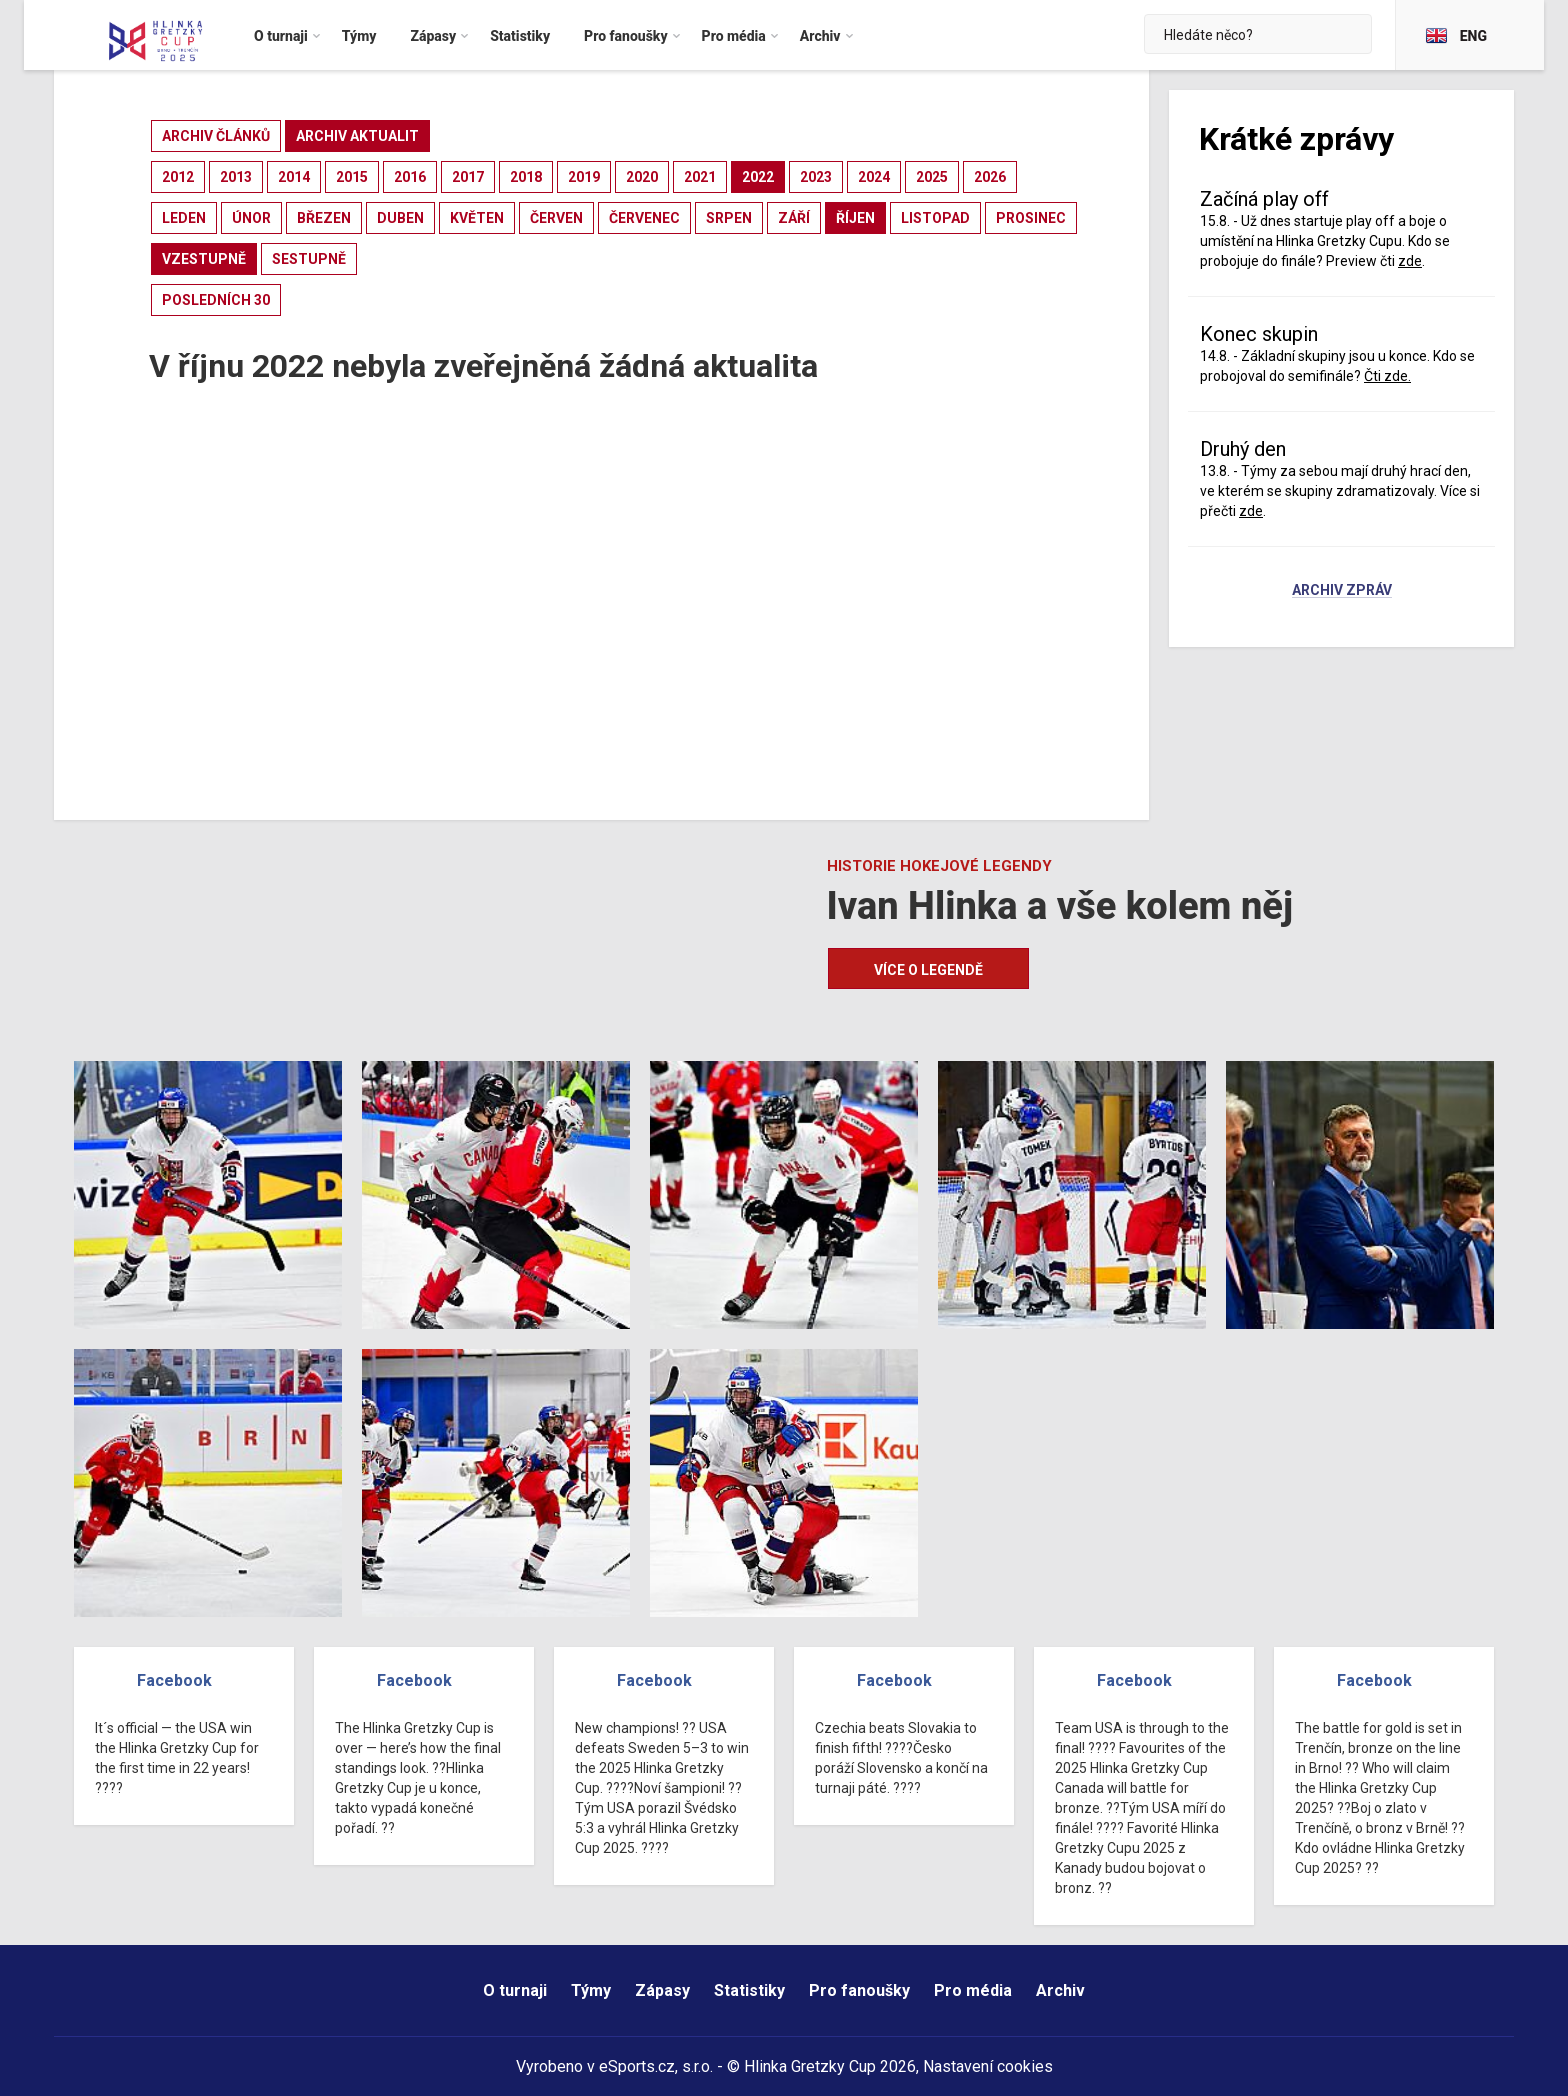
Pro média (973, 1990)
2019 (584, 177)
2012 (178, 177)
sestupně (309, 259)
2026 (990, 177)
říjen (855, 218)
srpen (729, 218)
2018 (526, 177)
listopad (935, 218)
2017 (468, 177)
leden (184, 218)
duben (400, 218)
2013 (236, 177)
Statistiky (749, 1990)
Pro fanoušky (859, 1990)
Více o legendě (928, 970)
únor (251, 218)
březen (324, 218)
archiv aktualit (357, 136)
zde (1410, 261)
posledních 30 (216, 300)
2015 (352, 177)
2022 (758, 177)
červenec (644, 218)
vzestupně (204, 259)
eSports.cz (637, 2066)
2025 (932, 177)
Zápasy (662, 1990)
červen (556, 218)
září (794, 218)
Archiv (1060, 1990)
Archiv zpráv (1342, 591)
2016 (410, 177)
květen (477, 218)
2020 (642, 177)
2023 (816, 177)
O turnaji (515, 1990)
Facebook (174, 1680)
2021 (700, 177)
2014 (294, 177)
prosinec (1031, 218)
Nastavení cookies (988, 2066)
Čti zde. (1387, 376)
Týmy (591, 1990)
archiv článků (216, 136)
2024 (874, 177)
